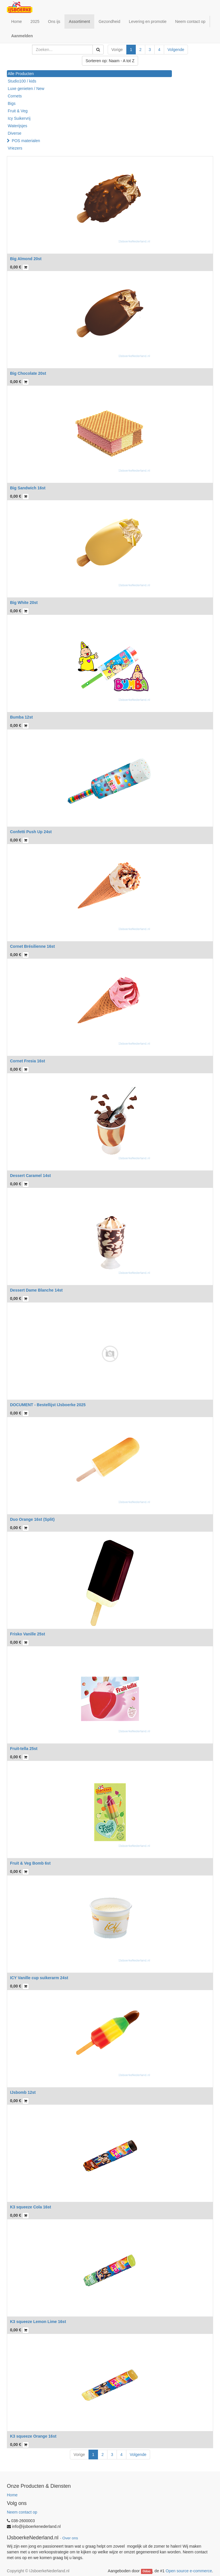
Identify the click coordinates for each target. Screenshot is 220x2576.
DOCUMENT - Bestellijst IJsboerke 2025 (48, 1404)
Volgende (176, 49)
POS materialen (26, 140)
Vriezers (15, 148)
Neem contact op (22, 2512)
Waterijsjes (17, 125)
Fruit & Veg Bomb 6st (30, 1863)
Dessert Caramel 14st (30, 1175)
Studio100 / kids (22, 81)
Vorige (117, 49)
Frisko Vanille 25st (27, 1634)
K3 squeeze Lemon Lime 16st (38, 2321)
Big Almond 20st (26, 258)
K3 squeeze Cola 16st (30, 2207)
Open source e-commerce (189, 2571)
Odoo (146, 2571)
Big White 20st (24, 602)
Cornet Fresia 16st (27, 1061)
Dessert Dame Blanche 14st (36, 1290)
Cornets (15, 96)
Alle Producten (21, 73)
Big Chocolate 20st (28, 373)
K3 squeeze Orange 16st (33, 2436)
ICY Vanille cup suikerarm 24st (39, 1977)
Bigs (11, 103)
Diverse (14, 133)
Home (12, 2495)
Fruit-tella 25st (24, 1748)
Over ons (70, 2538)
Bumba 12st (21, 717)
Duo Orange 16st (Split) (32, 1519)
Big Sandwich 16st (28, 488)
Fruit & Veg (18, 111)
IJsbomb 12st (23, 2092)
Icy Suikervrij (19, 118)
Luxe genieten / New (26, 88)
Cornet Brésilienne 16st (32, 946)
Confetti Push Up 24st (31, 831)
